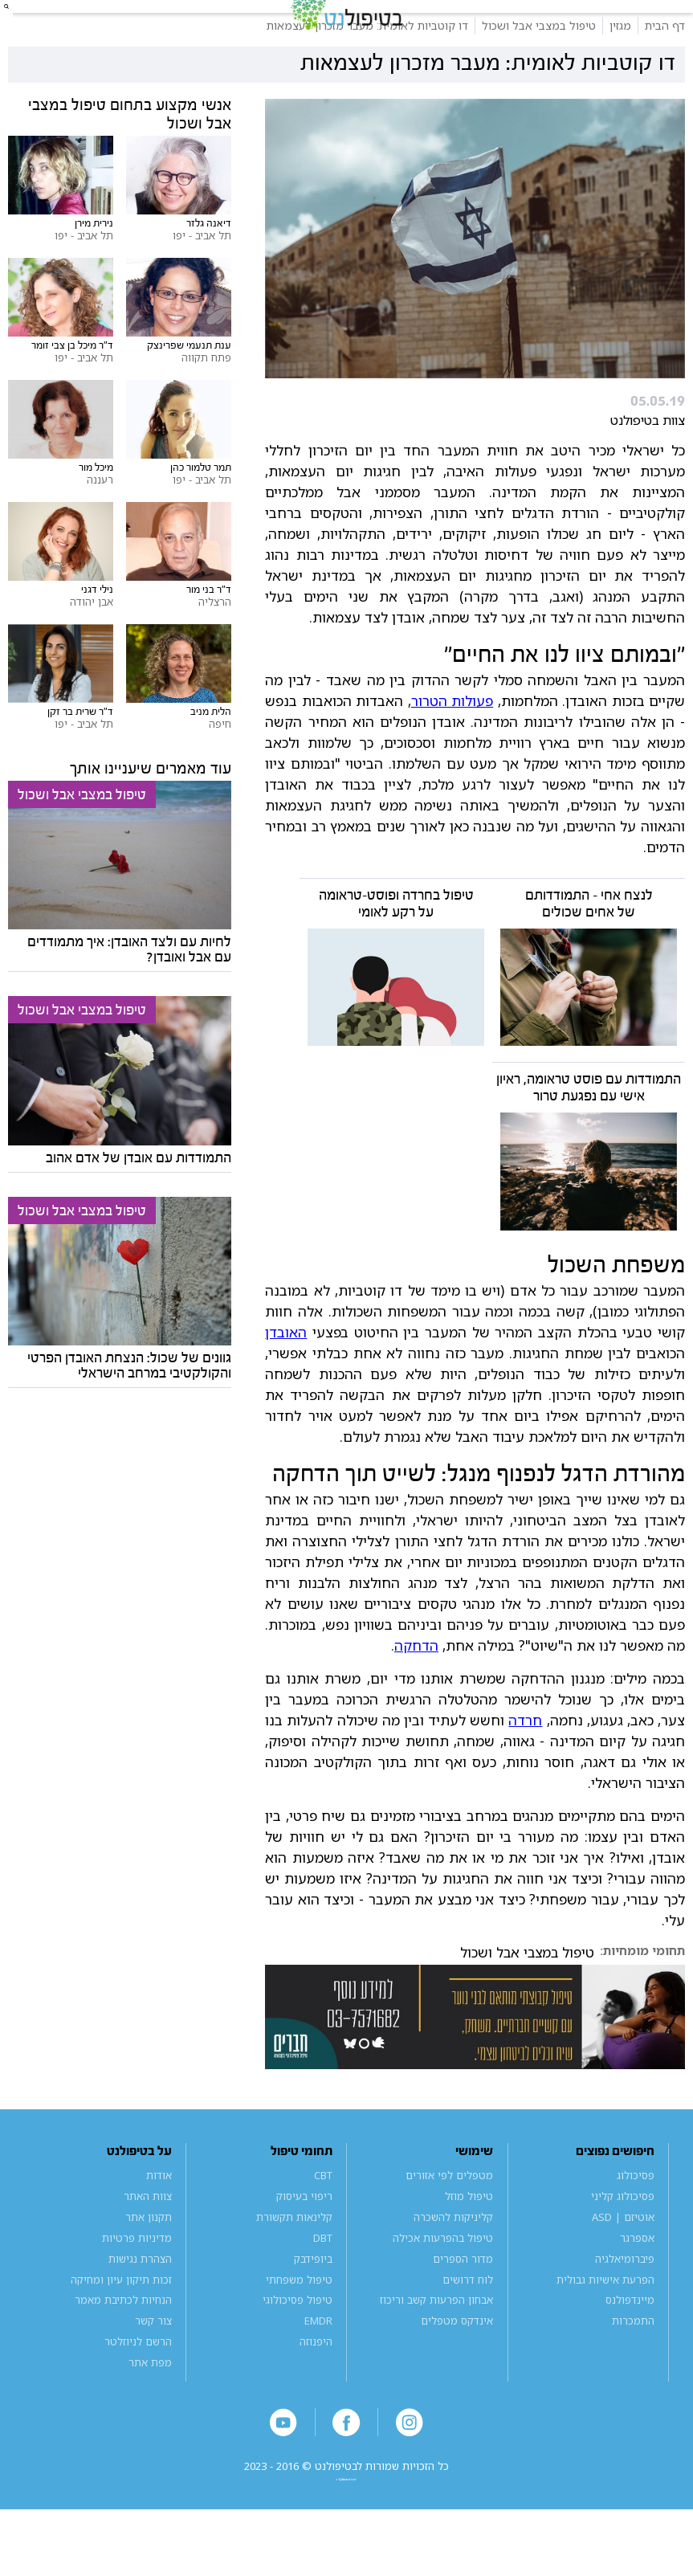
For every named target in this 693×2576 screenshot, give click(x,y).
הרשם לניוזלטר (138, 2384)
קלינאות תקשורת (294, 2259)
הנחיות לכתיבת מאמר (123, 2342)
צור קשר (153, 2363)
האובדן (286, 1374)
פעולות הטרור (452, 743)
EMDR (318, 2363)
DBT (322, 2280)
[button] (27, 27)
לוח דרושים (467, 2322)
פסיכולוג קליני (622, 2238)
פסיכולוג (635, 2218)
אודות (159, 2218)
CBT (323, 2218)
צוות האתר (148, 2238)
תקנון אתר (148, 2259)
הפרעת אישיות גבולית (605, 2322)
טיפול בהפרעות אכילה (443, 2280)
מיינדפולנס (629, 2342)
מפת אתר (150, 2405)
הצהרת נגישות (140, 2301)
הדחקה (416, 1687)
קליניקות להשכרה (453, 2259)
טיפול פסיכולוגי (297, 2342)
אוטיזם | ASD (623, 2259)
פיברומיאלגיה (624, 2301)
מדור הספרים (463, 2301)
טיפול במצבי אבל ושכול (527, 1995)
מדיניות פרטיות (137, 2280)
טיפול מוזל (469, 2238)
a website (347, 2540)
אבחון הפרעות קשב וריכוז (436, 2342)
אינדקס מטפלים (457, 2363)
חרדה (525, 1762)
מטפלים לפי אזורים (449, 2218)
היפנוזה (316, 2384)
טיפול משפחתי (299, 2322)
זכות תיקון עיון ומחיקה (121, 2322)
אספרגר (637, 2280)
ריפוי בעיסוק (304, 2238)
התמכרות (633, 2363)
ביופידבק (313, 2301)
